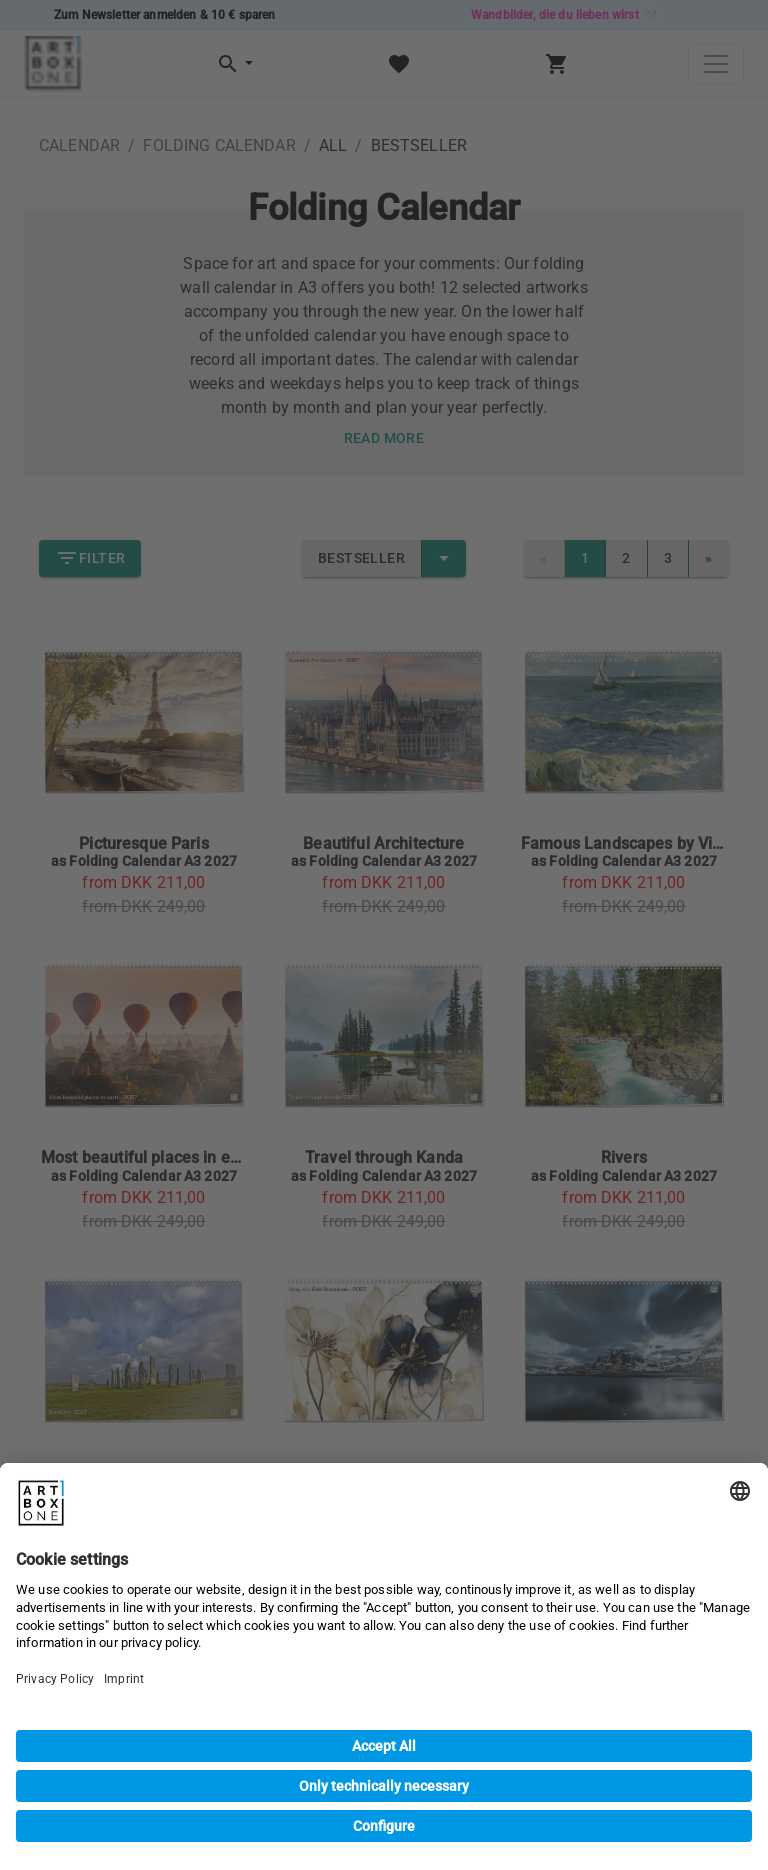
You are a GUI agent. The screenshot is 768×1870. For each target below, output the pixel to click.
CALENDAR (79, 145)
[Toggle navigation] (716, 64)
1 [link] (585, 558)
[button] (234, 64)
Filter (90, 558)
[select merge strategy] (444, 558)
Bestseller (361, 558)
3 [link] (668, 558)
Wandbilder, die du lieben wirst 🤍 (564, 15)
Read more (384, 438)
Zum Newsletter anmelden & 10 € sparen (165, 15)
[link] (709, 558)
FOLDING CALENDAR (219, 145)
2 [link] (626, 558)
